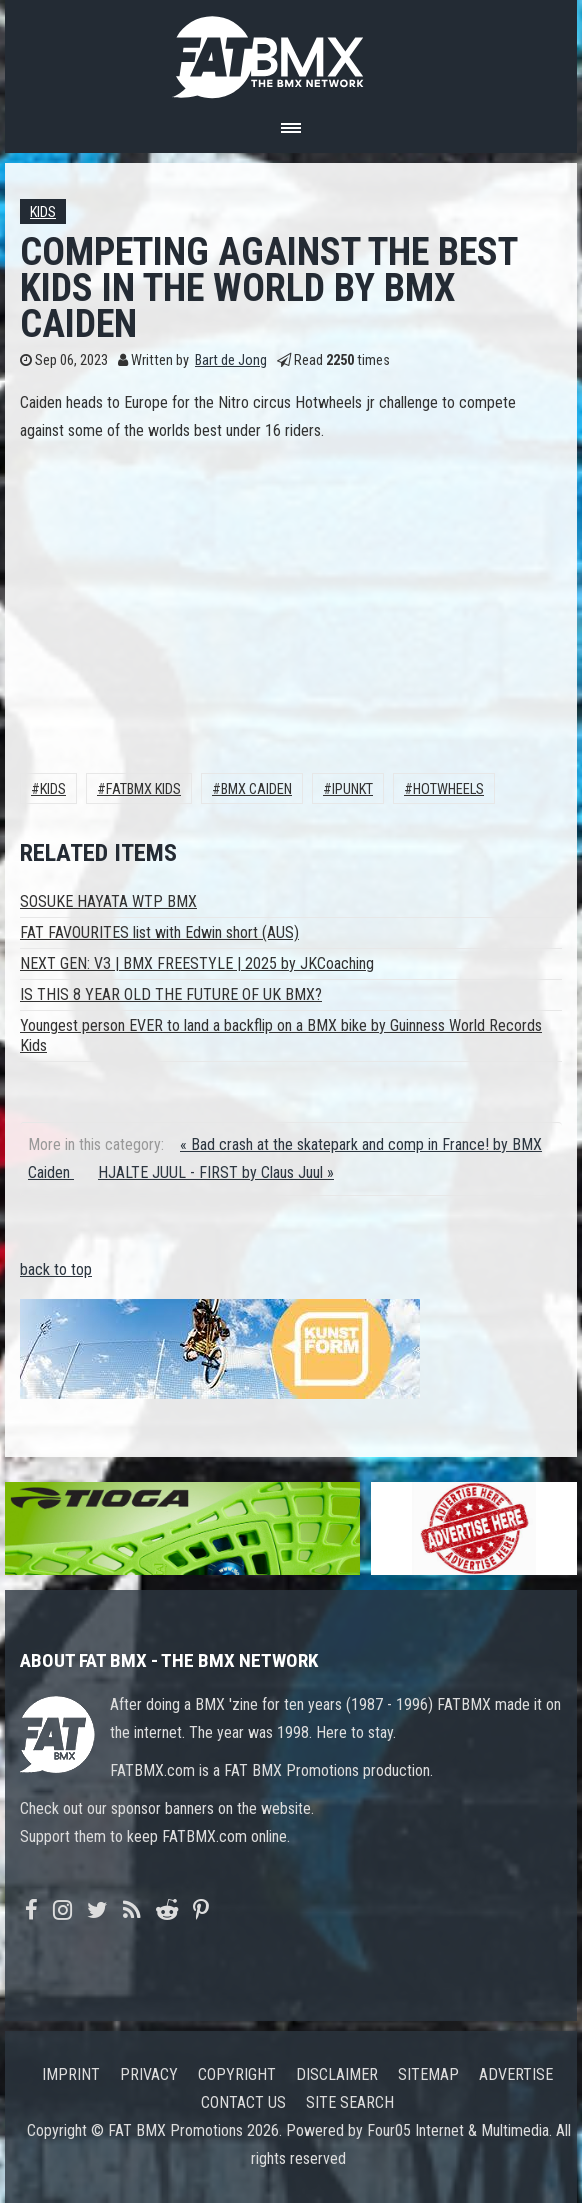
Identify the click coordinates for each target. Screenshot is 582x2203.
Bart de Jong (231, 360)
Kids (43, 212)
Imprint (71, 2074)
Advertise (516, 2074)
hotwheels (448, 789)
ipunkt (352, 789)
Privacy (149, 2074)
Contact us (243, 2102)
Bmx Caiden (256, 789)
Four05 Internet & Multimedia (458, 2130)
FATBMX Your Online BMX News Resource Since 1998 (291, 51)
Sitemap (428, 2074)
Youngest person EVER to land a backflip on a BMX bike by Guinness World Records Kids (281, 1035)
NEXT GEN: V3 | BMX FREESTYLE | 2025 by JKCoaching (197, 963)
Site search (350, 2102)
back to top (56, 1269)
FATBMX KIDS (143, 789)
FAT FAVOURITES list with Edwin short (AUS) (159, 932)
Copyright (237, 2074)
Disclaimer (337, 2074)
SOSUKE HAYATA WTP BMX (108, 901)
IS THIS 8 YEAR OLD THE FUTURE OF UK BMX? (171, 994)
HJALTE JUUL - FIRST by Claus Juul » (216, 1172)
